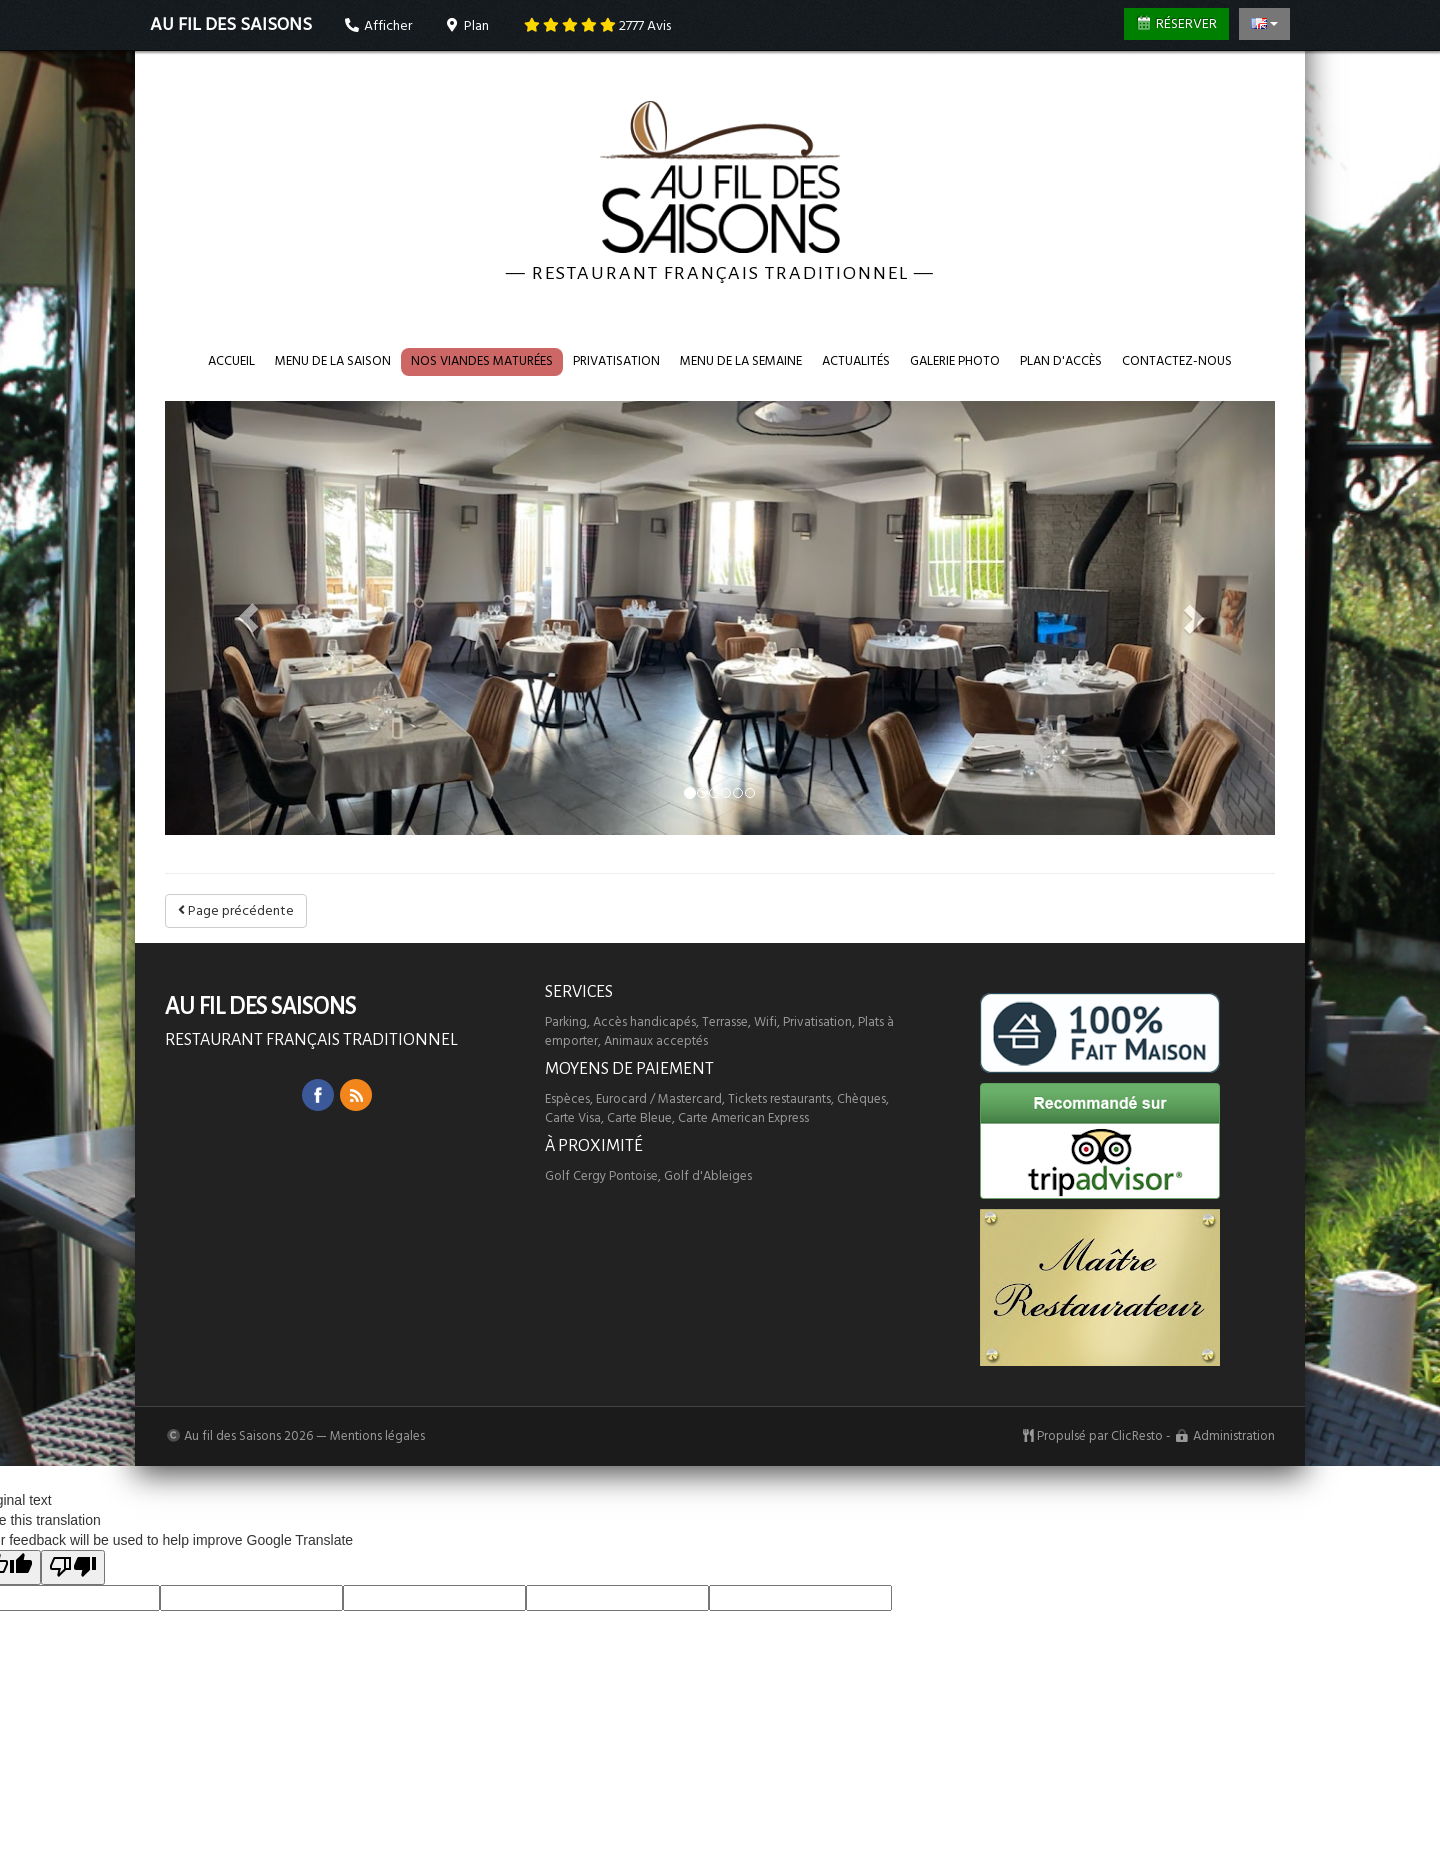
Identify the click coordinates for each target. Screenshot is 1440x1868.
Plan (467, 26)
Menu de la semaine (741, 361)
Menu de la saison (333, 361)
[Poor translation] (73, 1567)
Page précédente (236, 911)
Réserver (1177, 24)
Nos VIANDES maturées (482, 361)
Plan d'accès (1061, 361)
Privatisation (616, 361)
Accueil (231, 361)
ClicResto (1137, 1436)
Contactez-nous (1177, 361)
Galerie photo (955, 361)
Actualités (856, 361)
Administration (1234, 1436)
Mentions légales (377, 1436)
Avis (597, 26)
